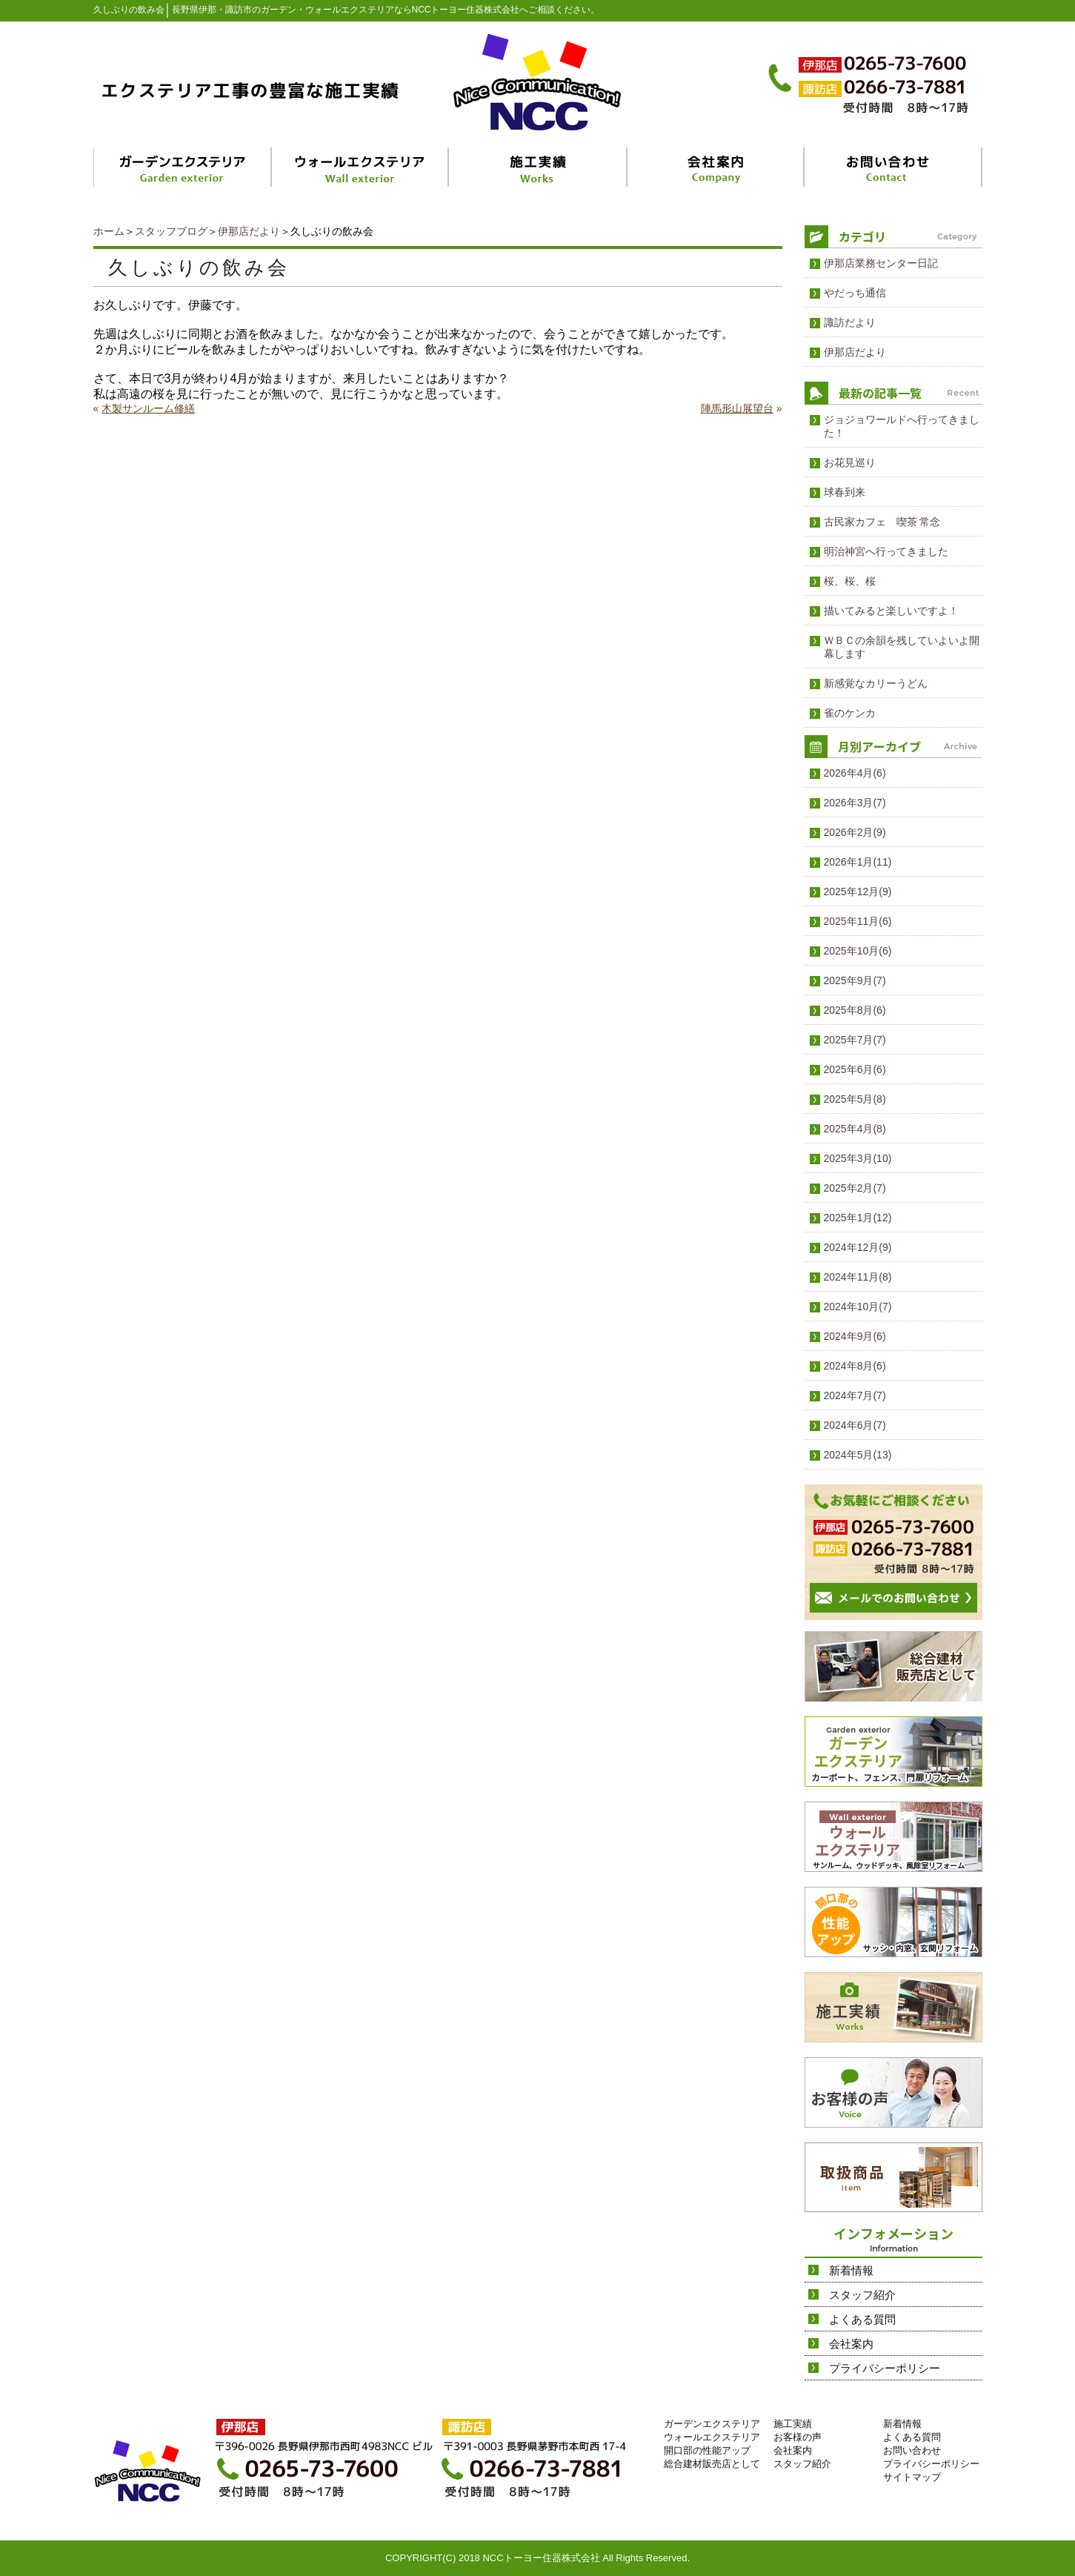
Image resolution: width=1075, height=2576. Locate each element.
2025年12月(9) (858, 891)
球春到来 (844, 492)
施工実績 (792, 2423)
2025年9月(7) (855, 980)
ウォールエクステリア (712, 2437)
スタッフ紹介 (862, 2294)
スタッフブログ (171, 231)
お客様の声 (797, 2437)
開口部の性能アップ (707, 2450)
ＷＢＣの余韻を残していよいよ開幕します (901, 647)
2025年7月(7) (855, 1040)
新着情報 (851, 2270)
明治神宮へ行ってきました (886, 551)
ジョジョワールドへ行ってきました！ (901, 426)
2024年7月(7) (855, 1395)
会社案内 (851, 2343)
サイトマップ (912, 2477)
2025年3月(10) (858, 1158)
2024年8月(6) (855, 1366)
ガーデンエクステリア (712, 2423)
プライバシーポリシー (884, 2368)
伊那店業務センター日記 (881, 263)
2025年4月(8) (855, 1129)
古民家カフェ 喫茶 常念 (882, 522)
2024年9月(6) (855, 1336)
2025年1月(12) (858, 1218)
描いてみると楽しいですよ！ (891, 611)
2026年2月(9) (855, 832)
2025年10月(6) (858, 951)
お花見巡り (850, 462)
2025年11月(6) (858, 921)
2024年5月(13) (858, 1455)
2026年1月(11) (858, 862)
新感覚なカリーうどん (876, 683)
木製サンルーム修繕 (148, 408)
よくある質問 (862, 2319)
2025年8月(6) (855, 1010)
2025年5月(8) (855, 1099)
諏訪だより (850, 322)
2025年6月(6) (855, 1069)
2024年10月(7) (858, 1306)
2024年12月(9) (858, 1247)
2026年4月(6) (855, 773)
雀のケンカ (850, 713)
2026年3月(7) (855, 803)
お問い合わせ (912, 2450)
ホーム (108, 231)
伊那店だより (249, 231)
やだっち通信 (855, 293)
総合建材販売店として (712, 2463)
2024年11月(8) (858, 1277)
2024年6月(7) (855, 1425)
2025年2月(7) (855, 1188)
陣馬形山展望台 (737, 408)
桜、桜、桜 (850, 581)
